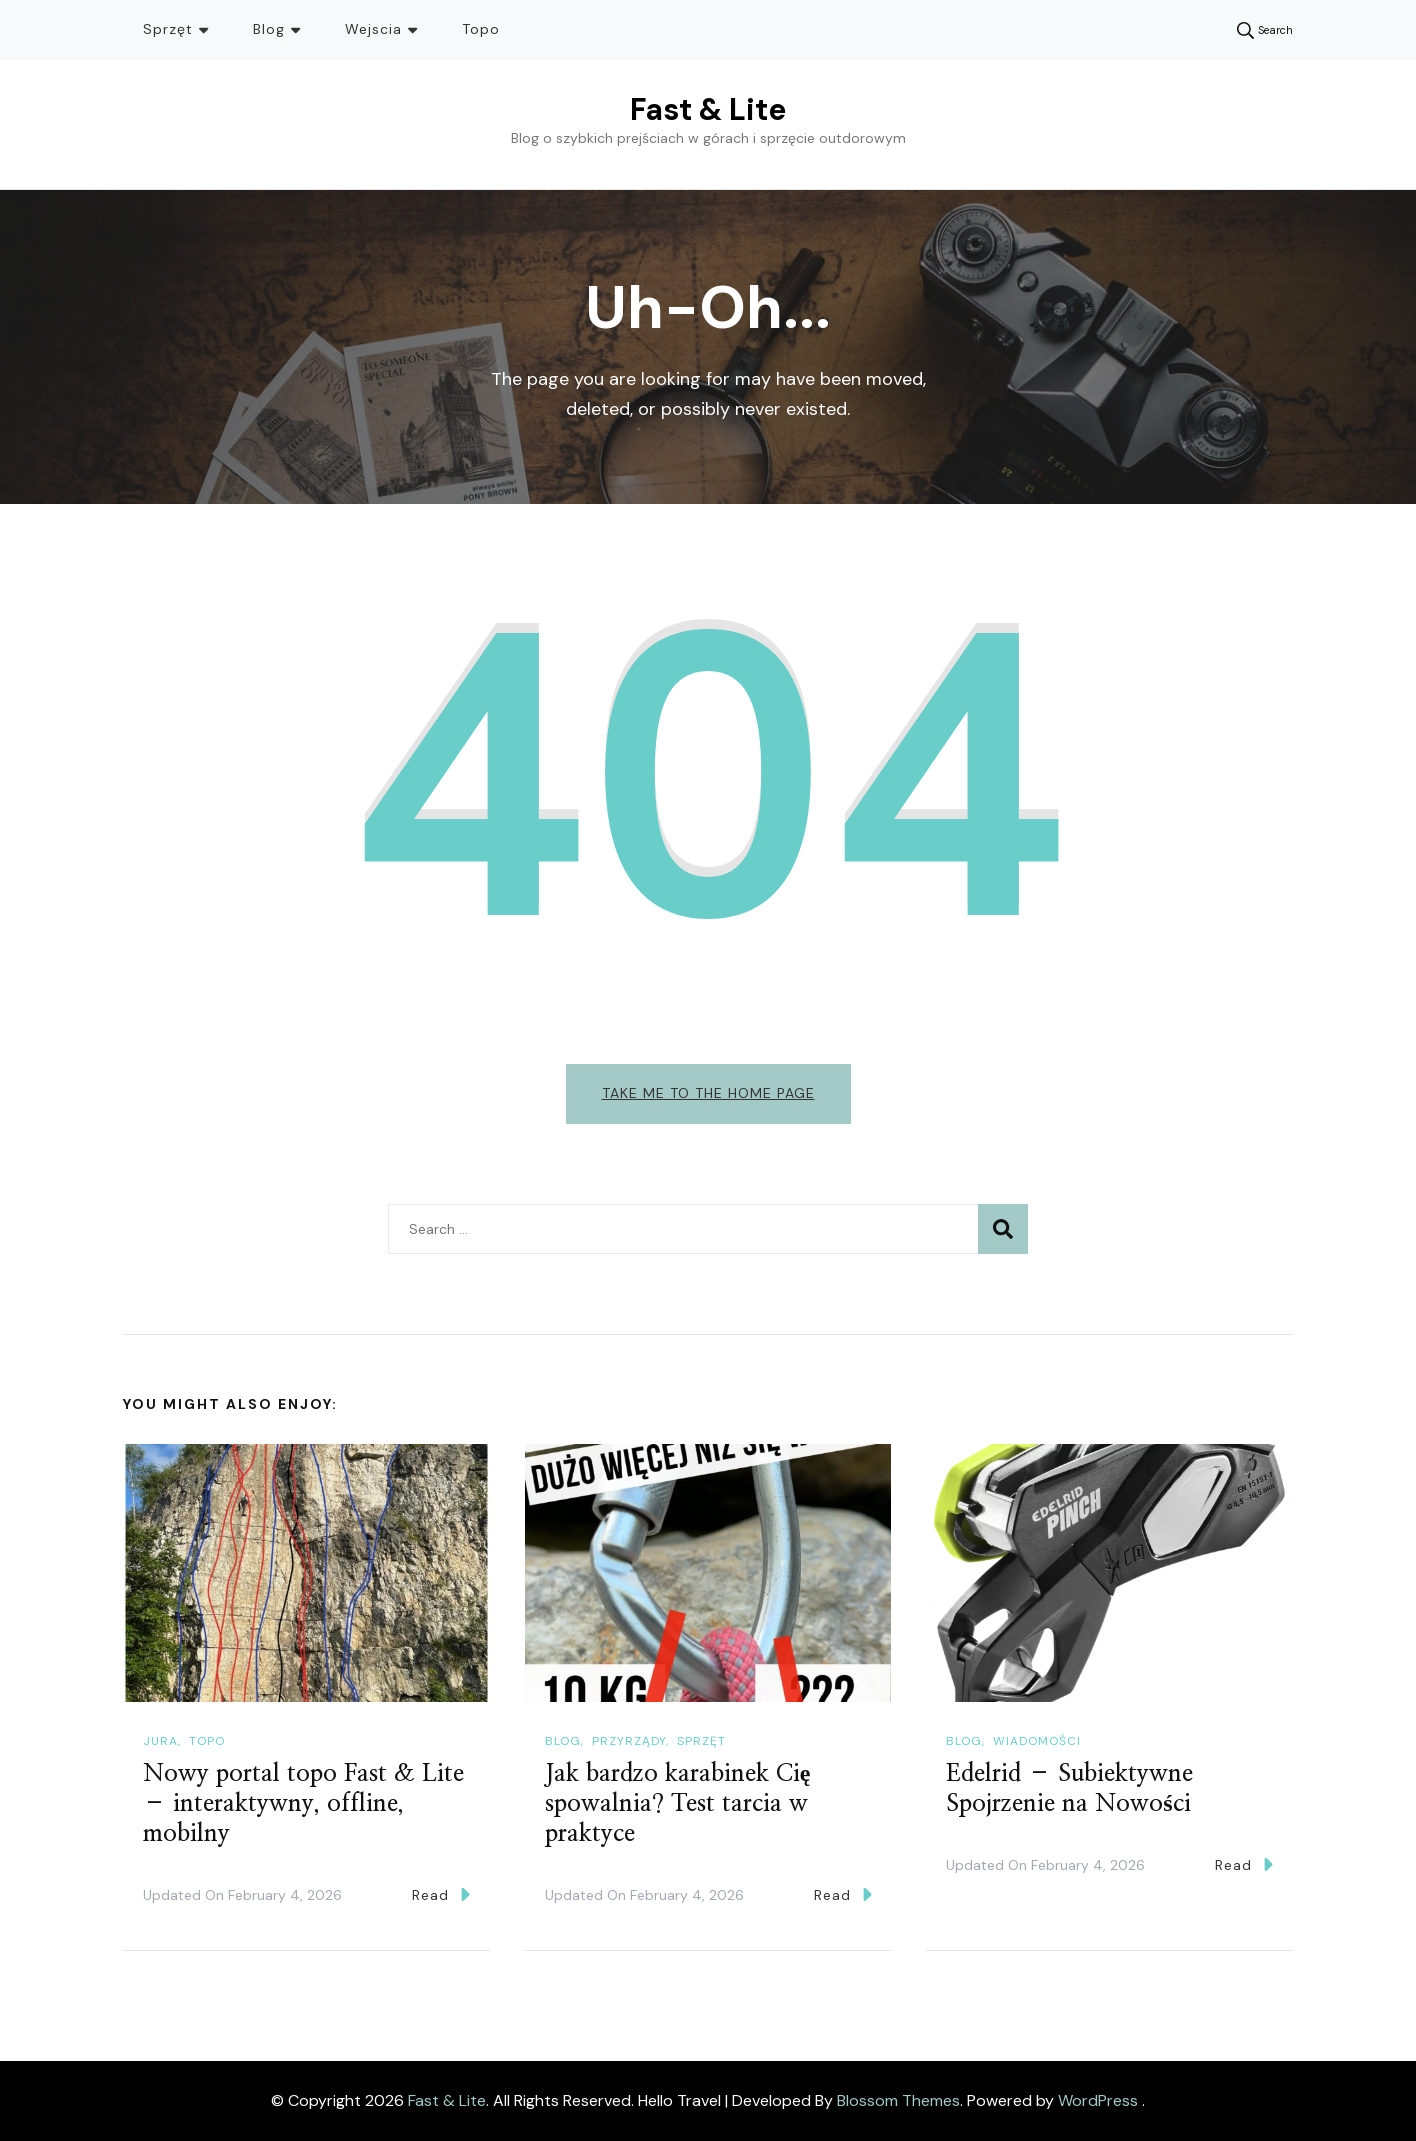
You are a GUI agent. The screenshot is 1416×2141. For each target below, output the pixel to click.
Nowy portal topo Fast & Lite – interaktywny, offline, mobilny (303, 1804)
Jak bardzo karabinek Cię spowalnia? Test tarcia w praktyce (678, 1804)
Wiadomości (1037, 1741)
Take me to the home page (708, 1093)
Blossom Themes (898, 2100)
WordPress (1098, 2100)
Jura (160, 1741)
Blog (269, 29)
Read (441, 1894)
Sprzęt (168, 29)
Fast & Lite (708, 109)
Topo (481, 29)
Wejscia (373, 29)
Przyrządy (629, 1741)
